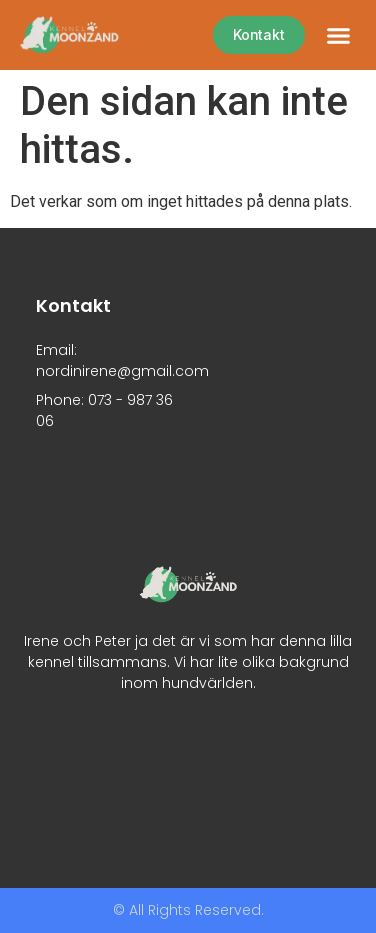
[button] (339, 35)
